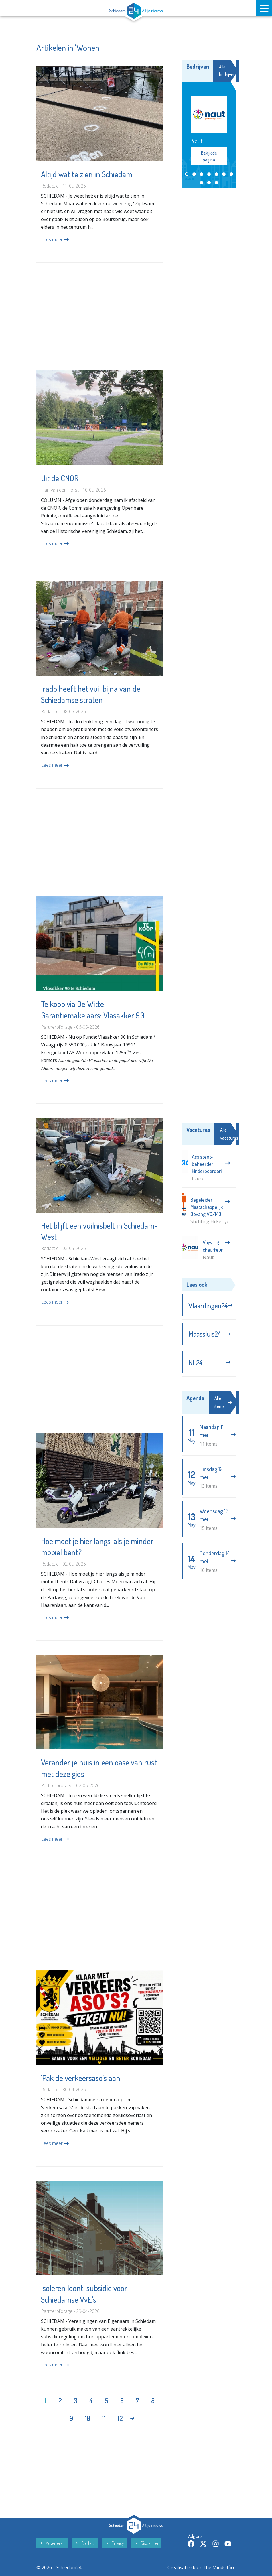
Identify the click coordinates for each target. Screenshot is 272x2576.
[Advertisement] (99, 317)
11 (104, 2418)
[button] (186, 174)
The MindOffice (219, 2567)
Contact (85, 2543)
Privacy (114, 2543)
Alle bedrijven (231, 70)
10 (87, 2418)
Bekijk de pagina (209, 156)
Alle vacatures (233, 1133)
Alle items (223, 1402)
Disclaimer (146, 2543)
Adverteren (52, 2543)
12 (120, 2418)
